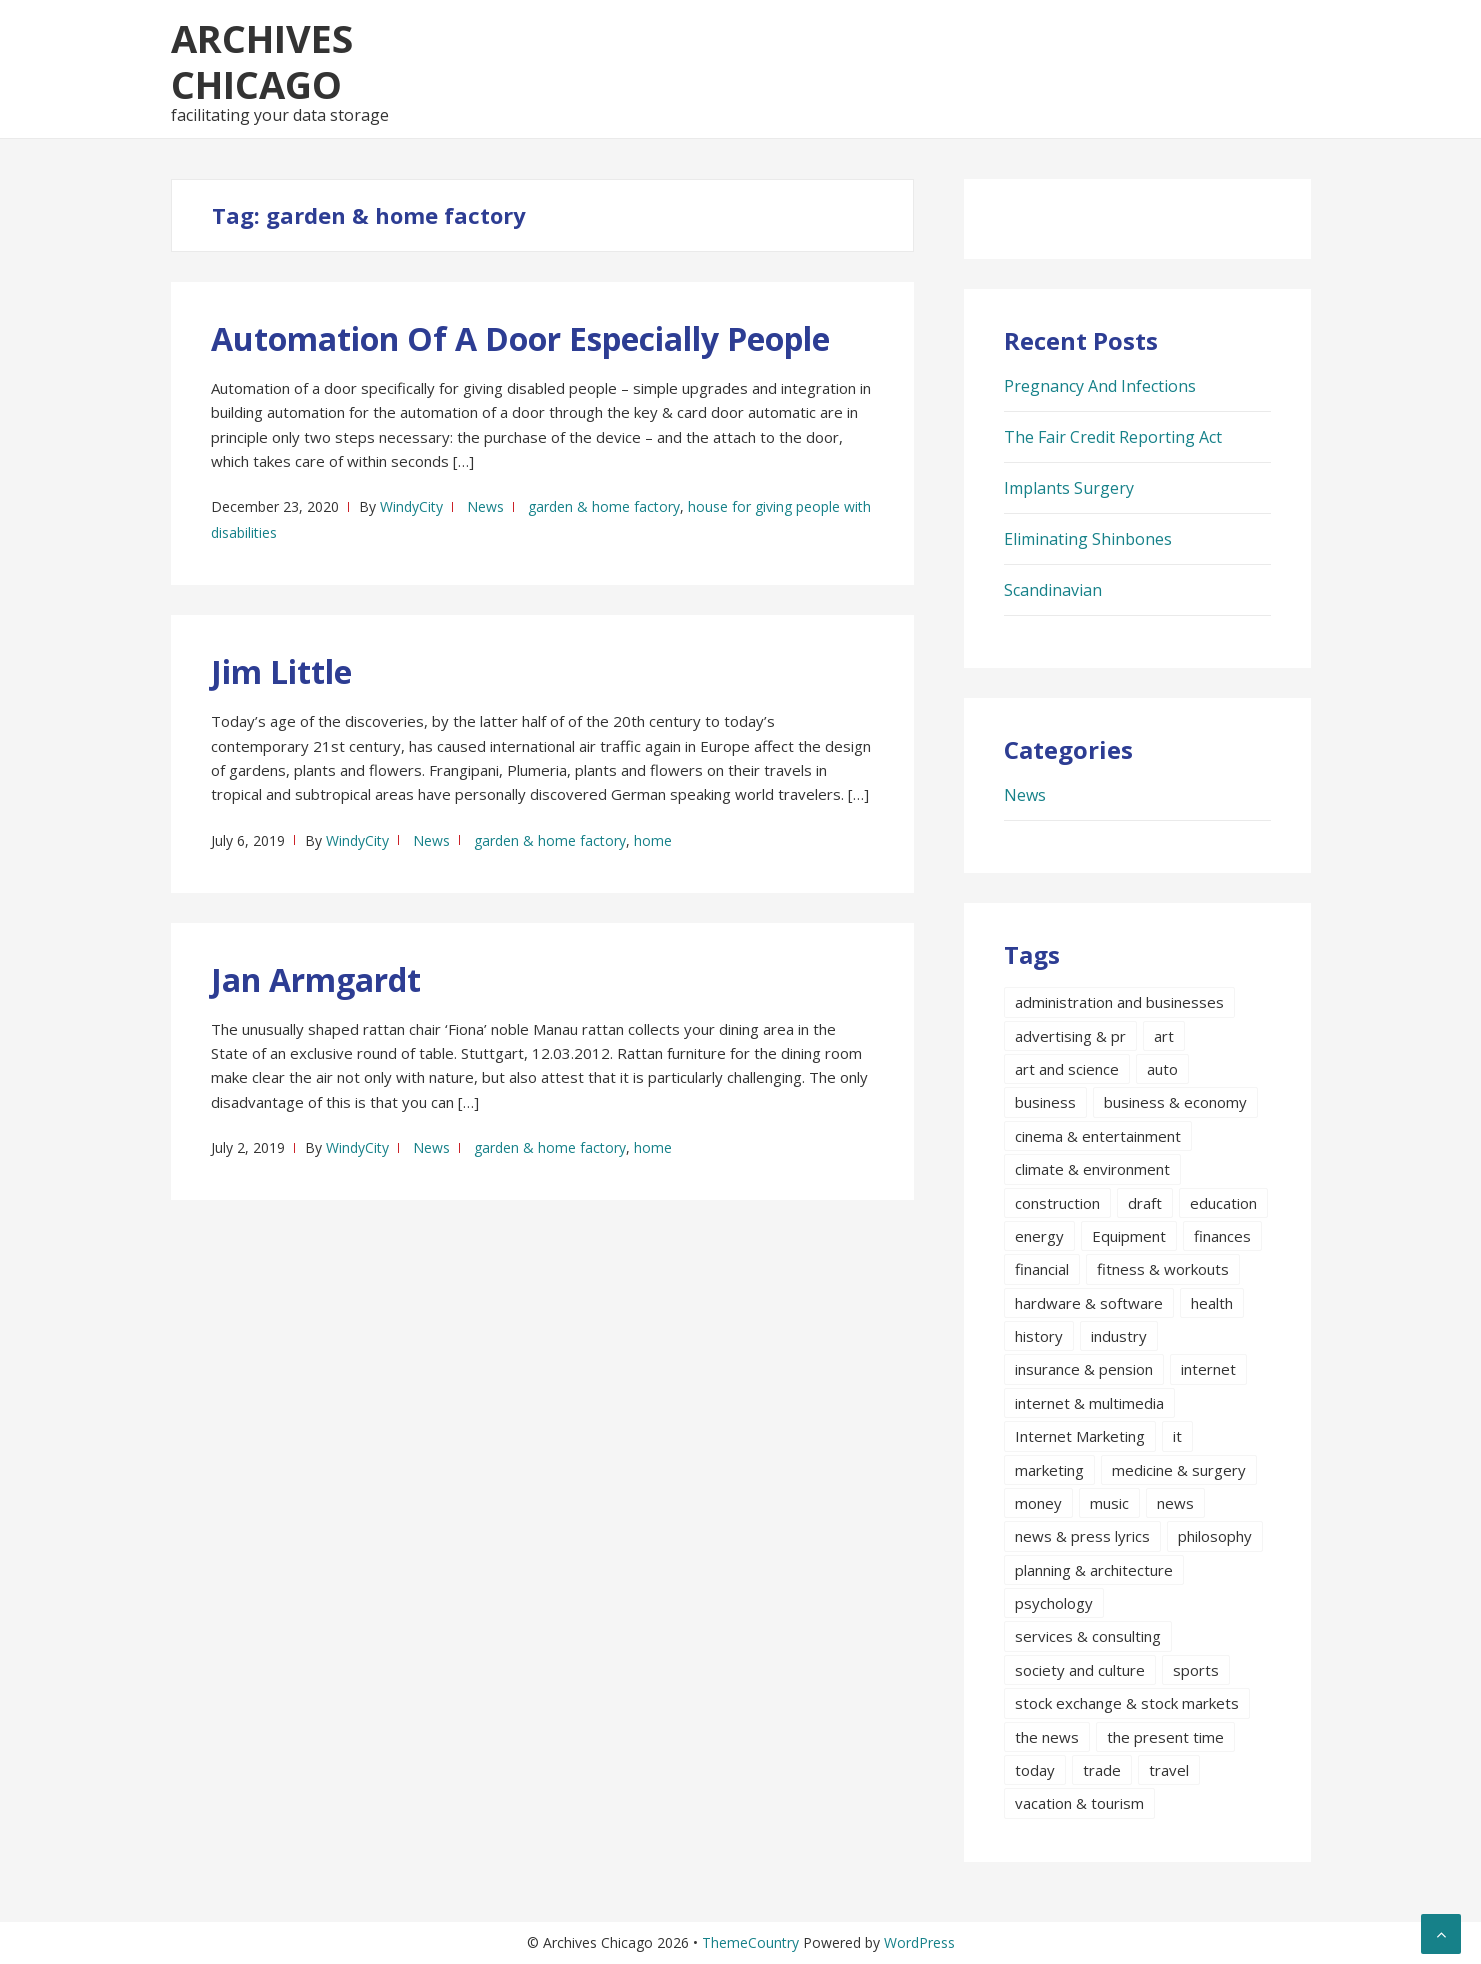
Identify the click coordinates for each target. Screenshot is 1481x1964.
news (1175, 1503)
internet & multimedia (1089, 1403)
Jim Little (281, 671)
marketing (1049, 1470)
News (485, 506)
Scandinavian (1053, 590)
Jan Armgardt (316, 979)
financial (1042, 1269)
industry (1119, 1336)
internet (1208, 1369)
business (1045, 1102)
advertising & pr (1070, 1036)
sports (1196, 1670)
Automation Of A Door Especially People (520, 338)
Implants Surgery (1069, 488)
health (1212, 1303)
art (1164, 1036)
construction (1057, 1203)
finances (1222, 1236)
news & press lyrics (1082, 1536)
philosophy (1215, 1536)
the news (1047, 1737)
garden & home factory (604, 506)
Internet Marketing (1080, 1436)
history (1039, 1336)
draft (1145, 1203)
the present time (1165, 1737)
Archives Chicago (262, 61)
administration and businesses (1119, 1002)
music (1109, 1503)
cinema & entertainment (1098, 1136)
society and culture (1080, 1670)
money (1038, 1503)
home (653, 840)
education (1223, 1203)
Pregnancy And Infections (1100, 386)
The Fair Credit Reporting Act (1113, 437)
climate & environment (1092, 1169)
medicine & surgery (1179, 1470)
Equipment (1129, 1236)
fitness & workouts (1163, 1269)
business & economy (1175, 1102)
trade (1102, 1770)
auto (1162, 1069)
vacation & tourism (1079, 1803)
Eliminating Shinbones (1088, 539)
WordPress (919, 1942)
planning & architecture (1094, 1570)
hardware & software (1089, 1303)
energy (1039, 1236)
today (1035, 1770)
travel (1169, 1770)
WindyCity (411, 506)
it (1177, 1436)
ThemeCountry (750, 1942)
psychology (1054, 1603)
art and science (1067, 1069)
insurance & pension (1084, 1369)
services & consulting (1088, 1636)
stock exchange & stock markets (1127, 1703)
